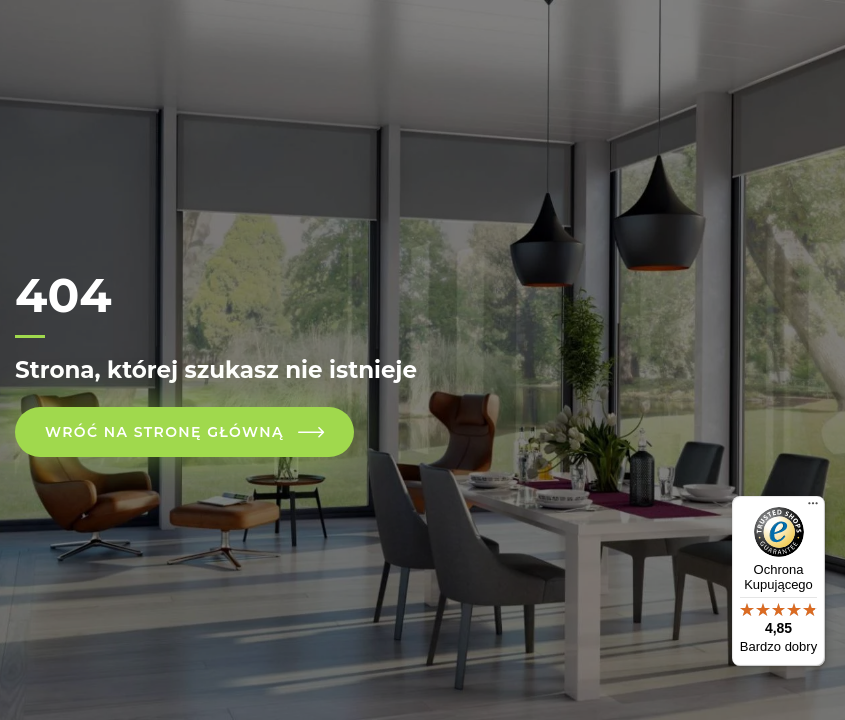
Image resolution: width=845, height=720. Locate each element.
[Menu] (813, 508)
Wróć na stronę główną (164, 432)
